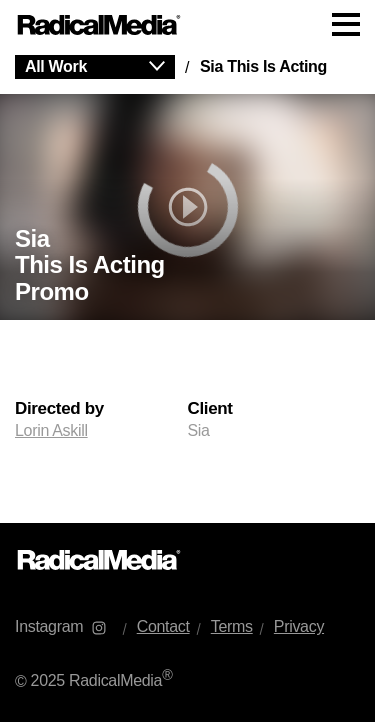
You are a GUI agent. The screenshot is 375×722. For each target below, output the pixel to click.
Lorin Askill (51, 430)
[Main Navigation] (187, 25)
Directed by (59, 409)
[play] (187, 207)
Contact (163, 626)
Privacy (299, 626)
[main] (187, 286)
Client (210, 409)
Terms (232, 626)
